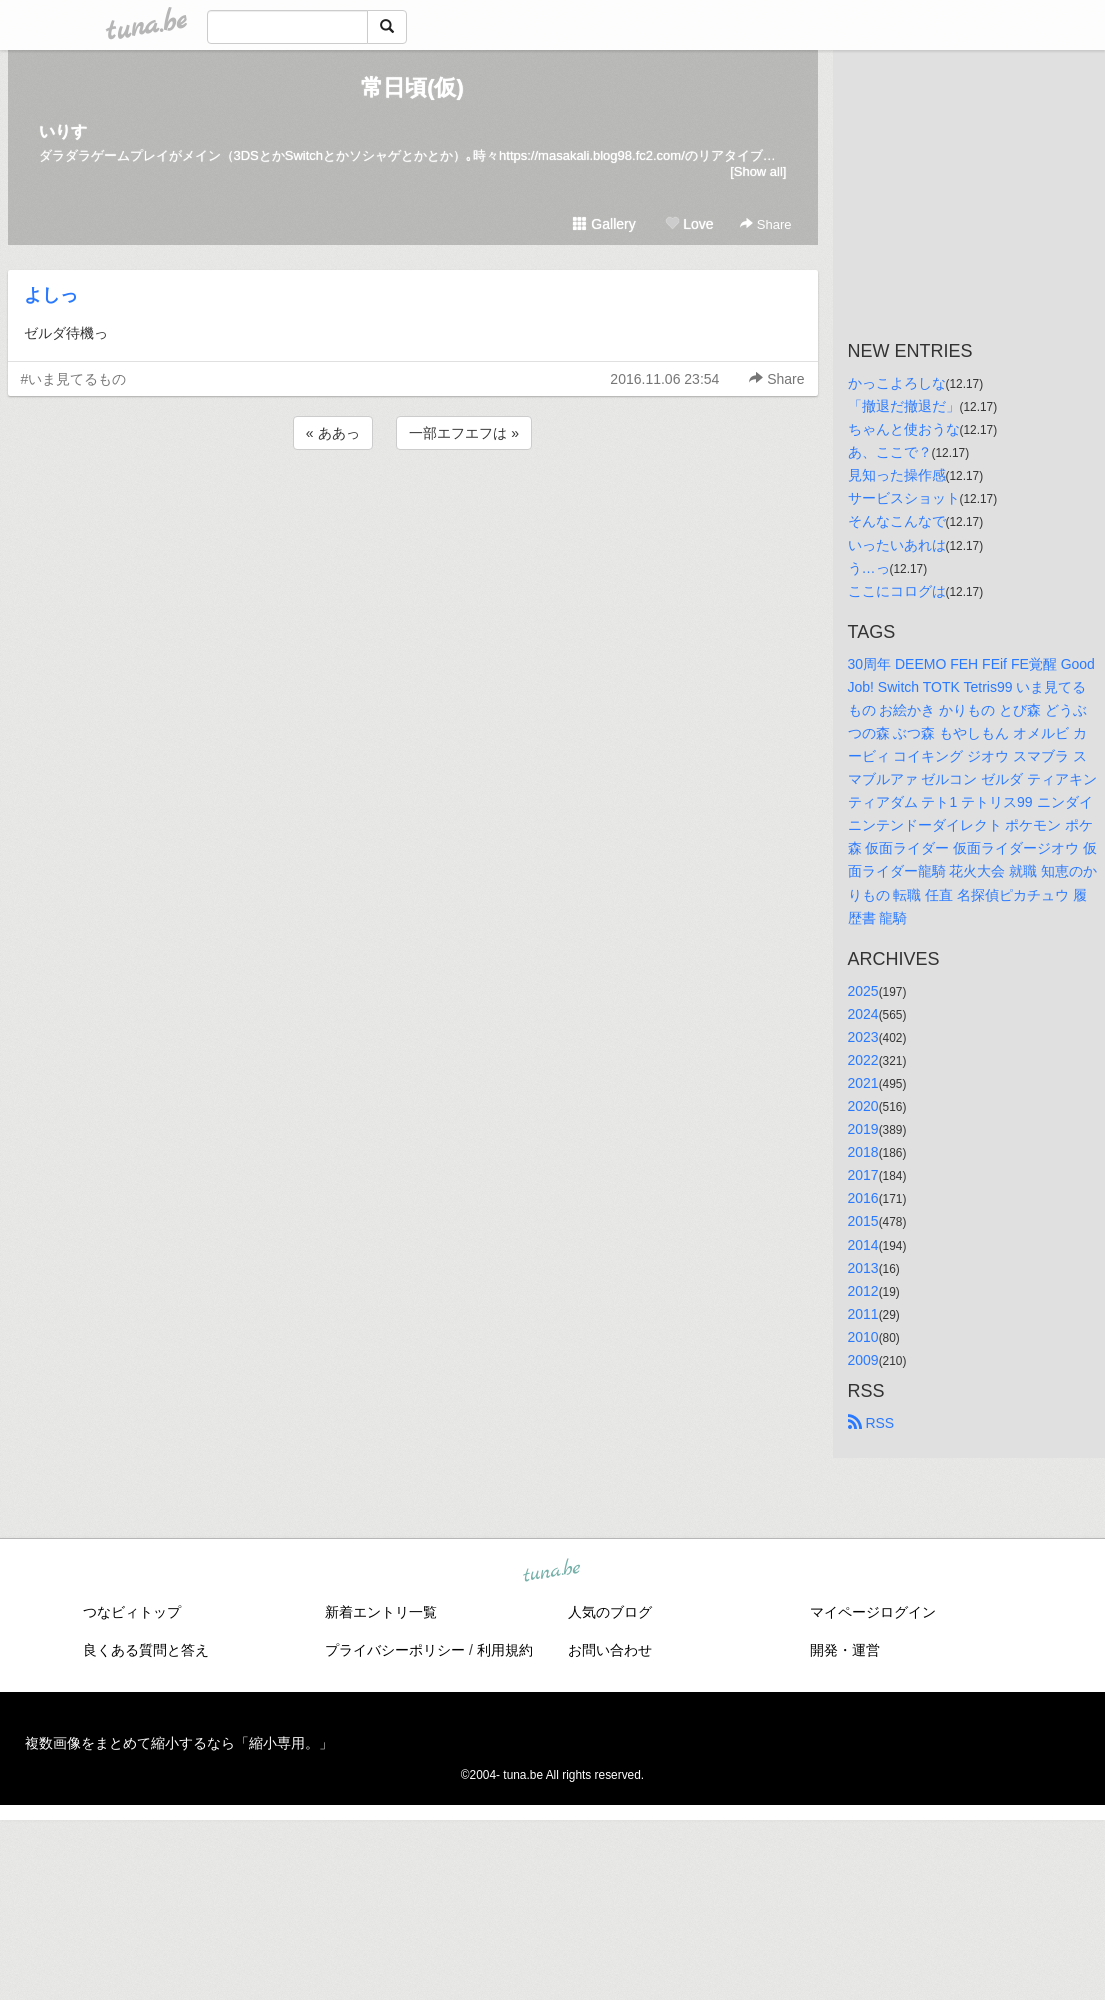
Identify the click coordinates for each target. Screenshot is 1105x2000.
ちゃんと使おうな (904, 429)
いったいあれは (897, 545)
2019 (863, 1129)
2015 (863, 1221)
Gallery (604, 224)
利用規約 (505, 1650)
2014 (863, 1245)
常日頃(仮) (412, 87)
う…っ (869, 568)
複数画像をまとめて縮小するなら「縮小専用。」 (179, 1743)
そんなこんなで (897, 521)
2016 (863, 1198)
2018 (863, 1152)
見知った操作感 (897, 475)
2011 (863, 1314)
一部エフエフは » (464, 433)
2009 (863, 1360)
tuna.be (552, 1572)
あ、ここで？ (890, 452)
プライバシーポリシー (395, 1650)
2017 (863, 1175)
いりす (63, 131)
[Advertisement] (413, 508)
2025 (863, 991)
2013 (863, 1268)
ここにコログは (897, 591)
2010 (863, 1337)
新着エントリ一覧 (381, 1612)
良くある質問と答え (146, 1650)
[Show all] (758, 171)
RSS (871, 1423)
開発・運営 (845, 1650)
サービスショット (904, 498)
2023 (863, 1037)
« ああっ (333, 433)
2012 (863, 1291)
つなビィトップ (132, 1612)
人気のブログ (610, 1612)
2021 (863, 1083)
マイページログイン (873, 1612)
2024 (863, 1014)
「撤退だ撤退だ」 (904, 406)
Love (689, 224)
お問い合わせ (610, 1650)
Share (765, 224)
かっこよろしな (897, 383)
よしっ (51, 295)
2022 (863, 1060)
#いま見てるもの (74, 379)
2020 (863, 1106)
